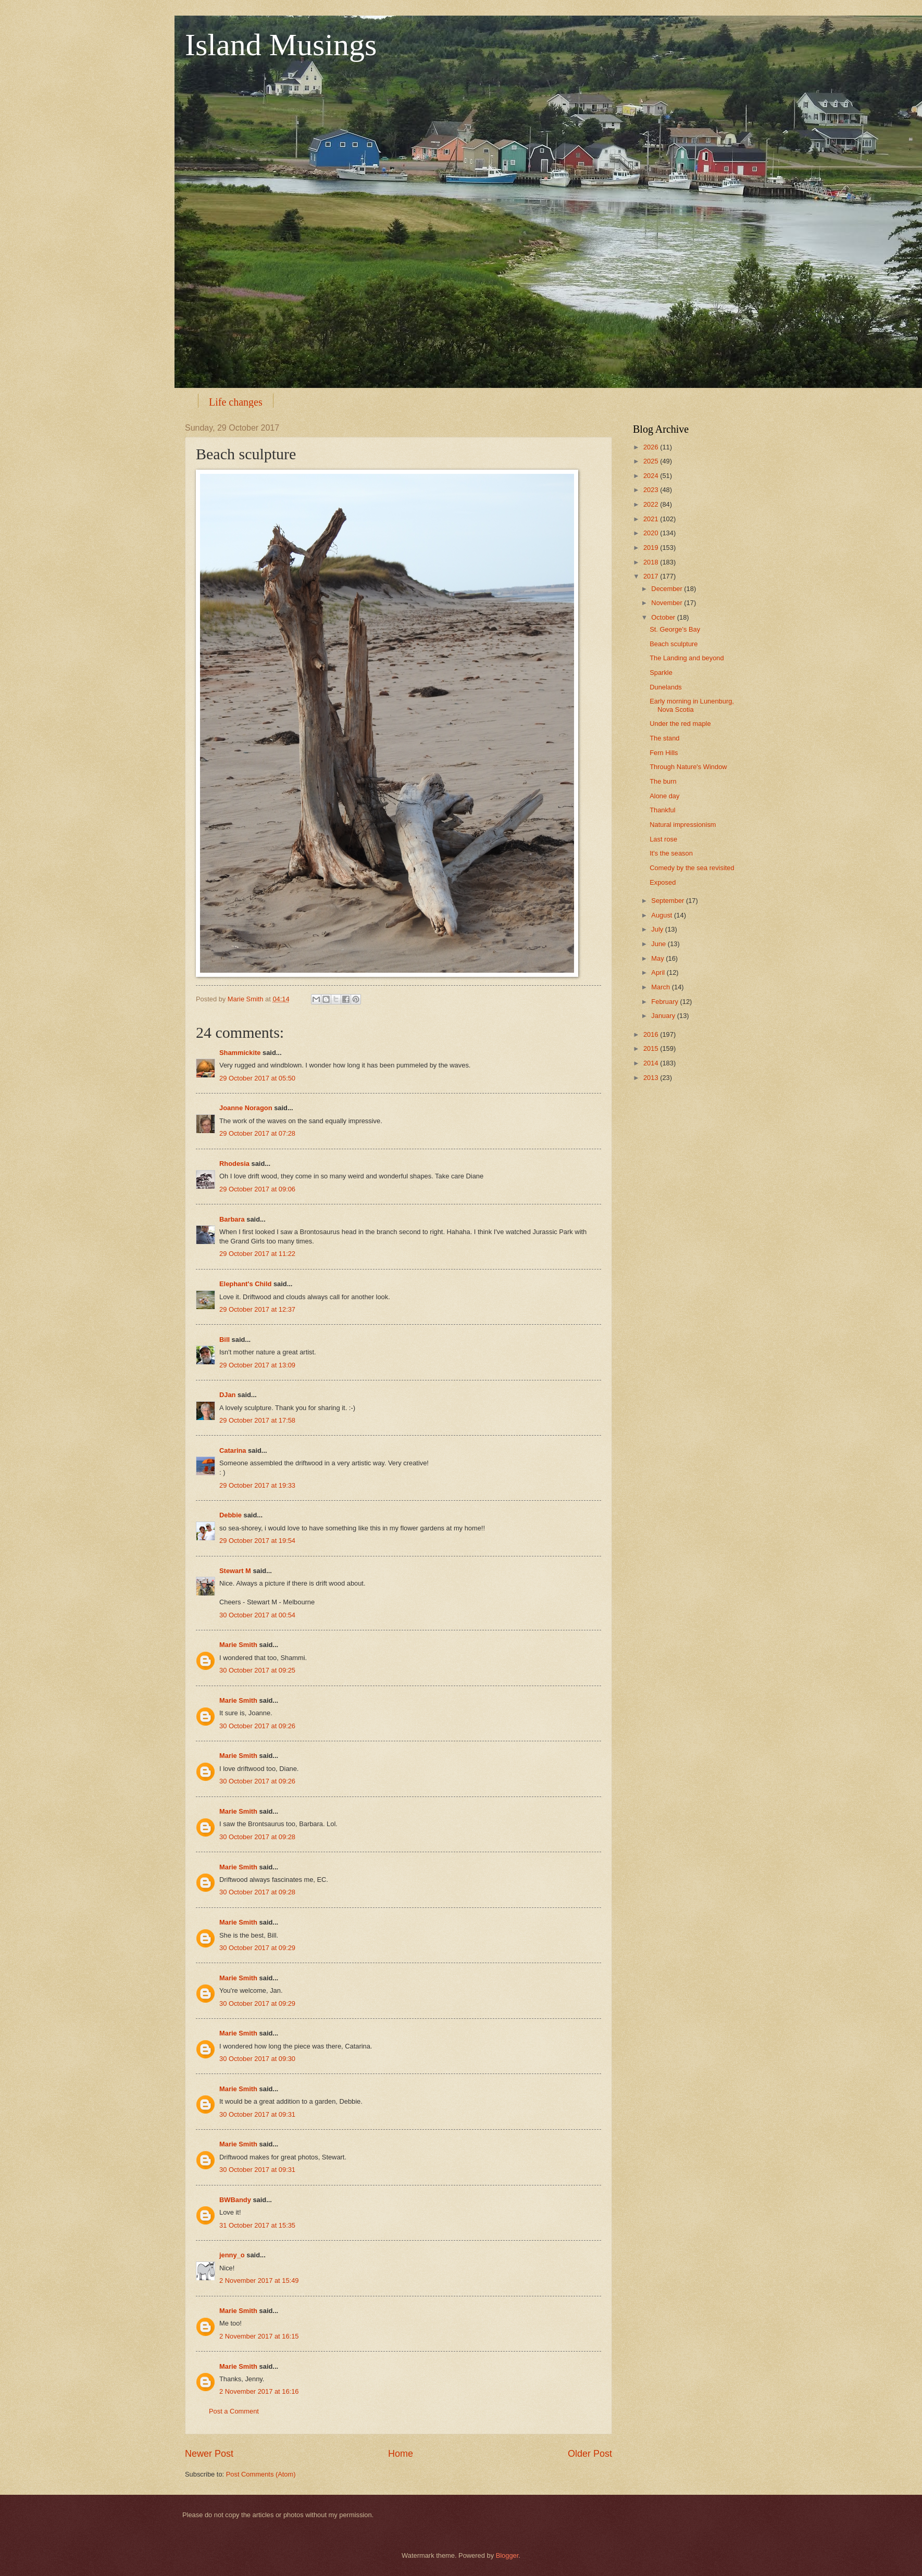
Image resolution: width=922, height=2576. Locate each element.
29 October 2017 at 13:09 (257, 1365)
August (662, 915)
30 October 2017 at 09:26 (257, 1726)
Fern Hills (664, 753)
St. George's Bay (675, 629)
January (664, 1016)
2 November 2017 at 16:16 (258, 2391)
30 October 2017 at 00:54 (257, 1615)
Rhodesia (234, 1163)
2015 (651, 1048)
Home (400, 2453)
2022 (651, 504)
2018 (651, 562)
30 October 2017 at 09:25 (257, 1670)
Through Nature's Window (688, 767)
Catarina (232, 1450)
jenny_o (232, 2255)
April (658, 972)
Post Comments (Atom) (261, 2474)
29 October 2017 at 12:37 (257, 1309)
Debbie (230, 1515)
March (661, 987)
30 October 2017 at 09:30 (257, 2059)
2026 (651, 447)
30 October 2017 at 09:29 (257, 1948)
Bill (224, 1339)
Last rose (663, 839)
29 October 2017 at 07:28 (257, 1133)
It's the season (671, 853)
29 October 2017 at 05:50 (257, 1078)
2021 (651, 519)
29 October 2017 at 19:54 (257, 1540)
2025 (651, 461)
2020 (651, 533)
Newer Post (209, 2453)
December (667, 589)
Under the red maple (680, 723)
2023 (651, 490)
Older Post (590, 2453)
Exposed (663, 882)
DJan (227, 1395)
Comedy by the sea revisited (692, 868)
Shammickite (239, 1053)
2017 (651, 576)
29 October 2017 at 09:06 (257, 1189)
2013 (651, 1078)
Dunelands (666, 687)
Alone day (664, 796)
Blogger (507, 2555)
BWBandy (235, 2200)
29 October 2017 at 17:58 (257, 1420)
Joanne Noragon (245, 1108)
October (664, 617)
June (659, 944)
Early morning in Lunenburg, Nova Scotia (692, 705)
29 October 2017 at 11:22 (257, 1254)
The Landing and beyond (687, 658)
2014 (651, 1063)
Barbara (232, 1219)
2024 (651, 476)
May (658, 958)
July (658, 929)
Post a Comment (234, 2411)
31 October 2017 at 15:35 (257, 2225)
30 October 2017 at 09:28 (257, 1837)
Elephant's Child (245, 1284)
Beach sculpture (673, 644)
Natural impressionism (683, 824)
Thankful (662, 810)
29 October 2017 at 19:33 (257, 1485)
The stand (664, 738)
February (665, 1002)
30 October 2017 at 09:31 (257, 2114)
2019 (651, 547)
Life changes (236, 402)
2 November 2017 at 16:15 (258, 2336)
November (667, 603)
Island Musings (281, 45)
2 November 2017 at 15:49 (258, 2280)
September (668, 900)
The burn (663, 781)
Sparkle (661, 672)
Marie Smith (238, 1645)
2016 (651, 1034)
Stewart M (235, 1571)
